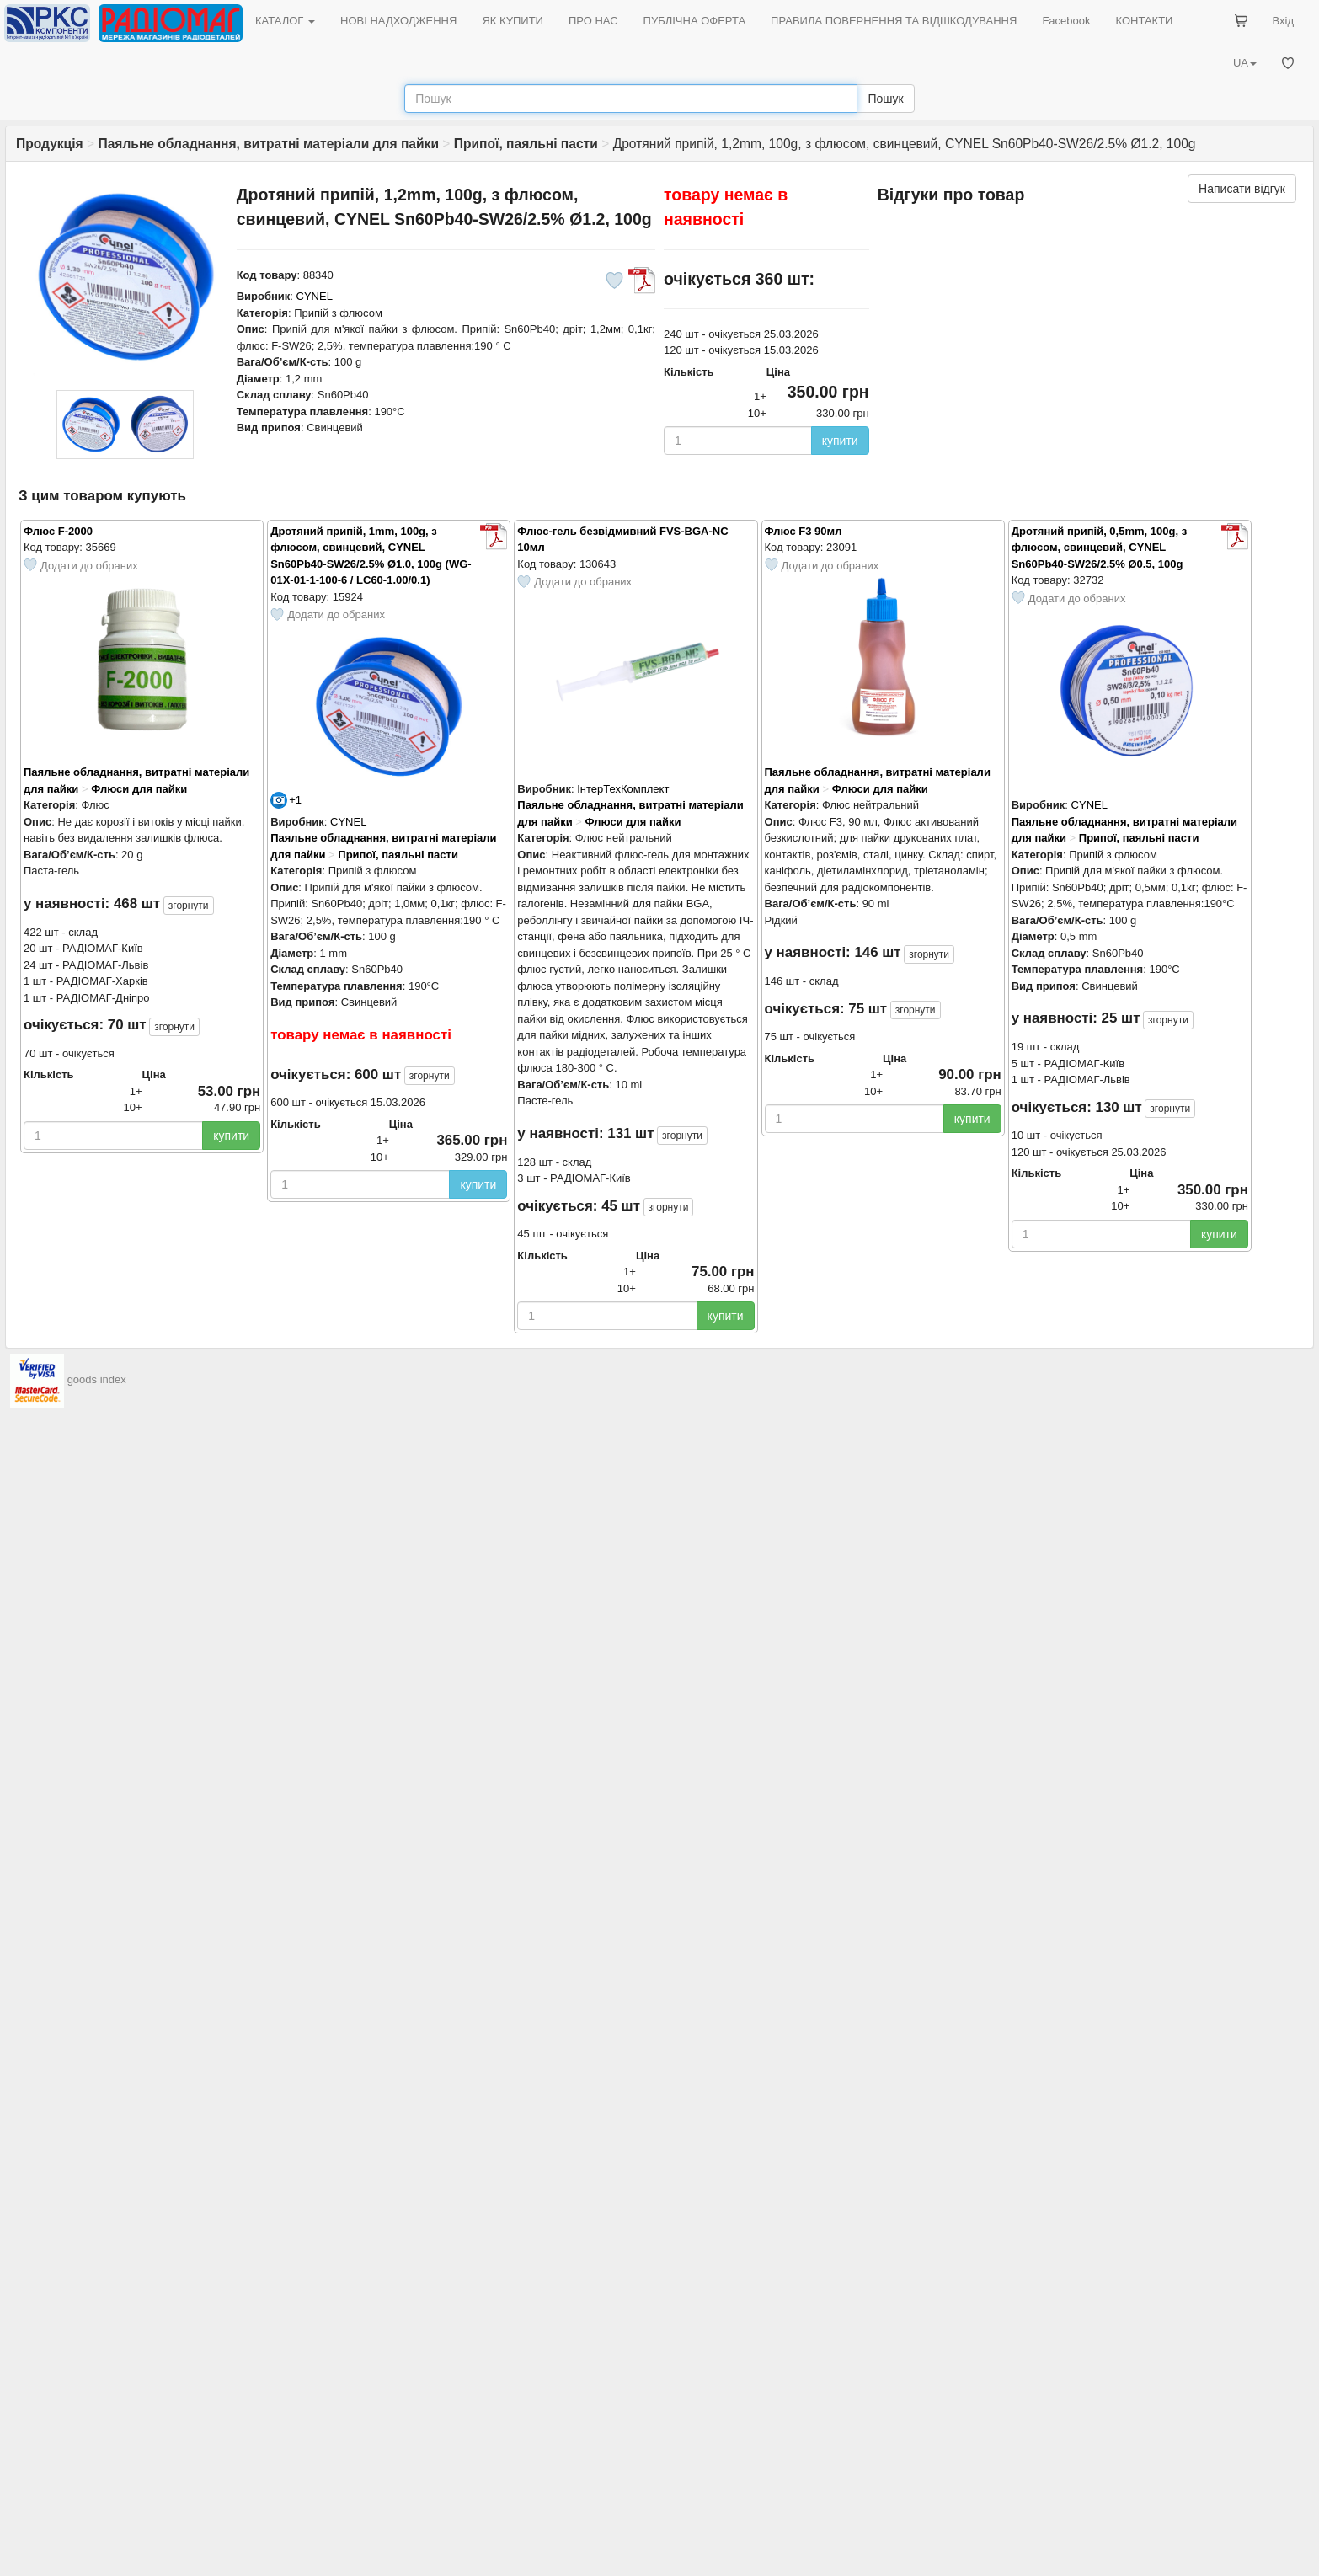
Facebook (1066, 20)
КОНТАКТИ (1143, 20)
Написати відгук (1242, 188)
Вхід (1284, 20)
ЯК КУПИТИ (512, 20)
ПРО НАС (593, 20)
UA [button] (1245, 62)
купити (840, 440)
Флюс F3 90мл (803, 531)
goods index (96, 1380)
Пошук (885, 98)
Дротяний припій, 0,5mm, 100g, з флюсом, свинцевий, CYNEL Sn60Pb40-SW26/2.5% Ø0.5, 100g (1099, 547)
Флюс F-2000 (58, 531)
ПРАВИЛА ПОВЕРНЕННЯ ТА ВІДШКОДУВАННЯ (894, 20)
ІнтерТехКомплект (623, 789)
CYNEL (314, 296)
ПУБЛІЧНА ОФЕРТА (694, 20)
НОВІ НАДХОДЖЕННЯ (398, 20)
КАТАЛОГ (285, 20)
